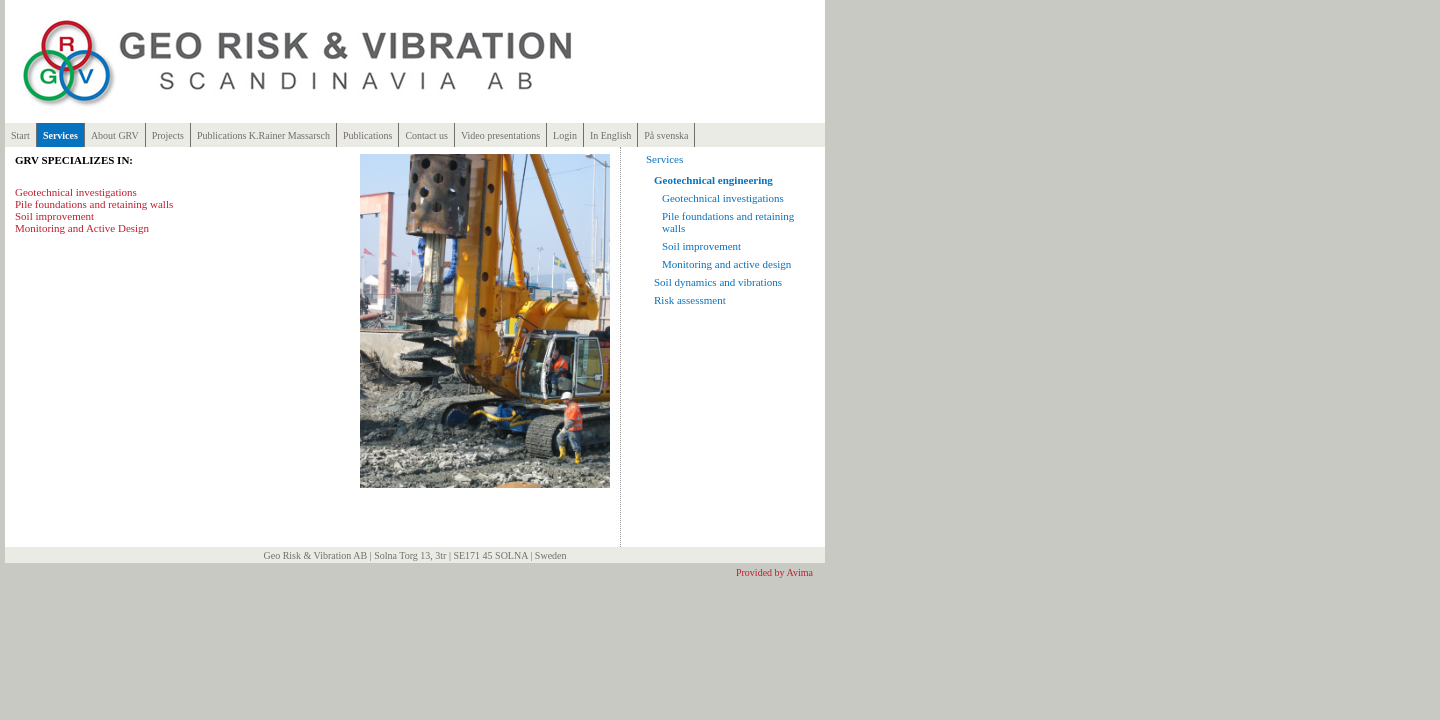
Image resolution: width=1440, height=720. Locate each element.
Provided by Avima (774, 572)
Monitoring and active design (726, 264)
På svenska (666, 135)
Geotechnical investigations (76, 192)
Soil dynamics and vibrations (718, 282)
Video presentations (500, 135)
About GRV (115, 135)
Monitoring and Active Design (82, 228)
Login (565, 135)
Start (20, 135)
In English (610, 135)
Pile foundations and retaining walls (94, 204)
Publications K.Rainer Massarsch (263, 135)
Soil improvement (54, 216)
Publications (367, 135)
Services (60, 135)
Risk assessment (690, 300)
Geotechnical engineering (713, 180)
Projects (168, 135)
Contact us (426, 135)
